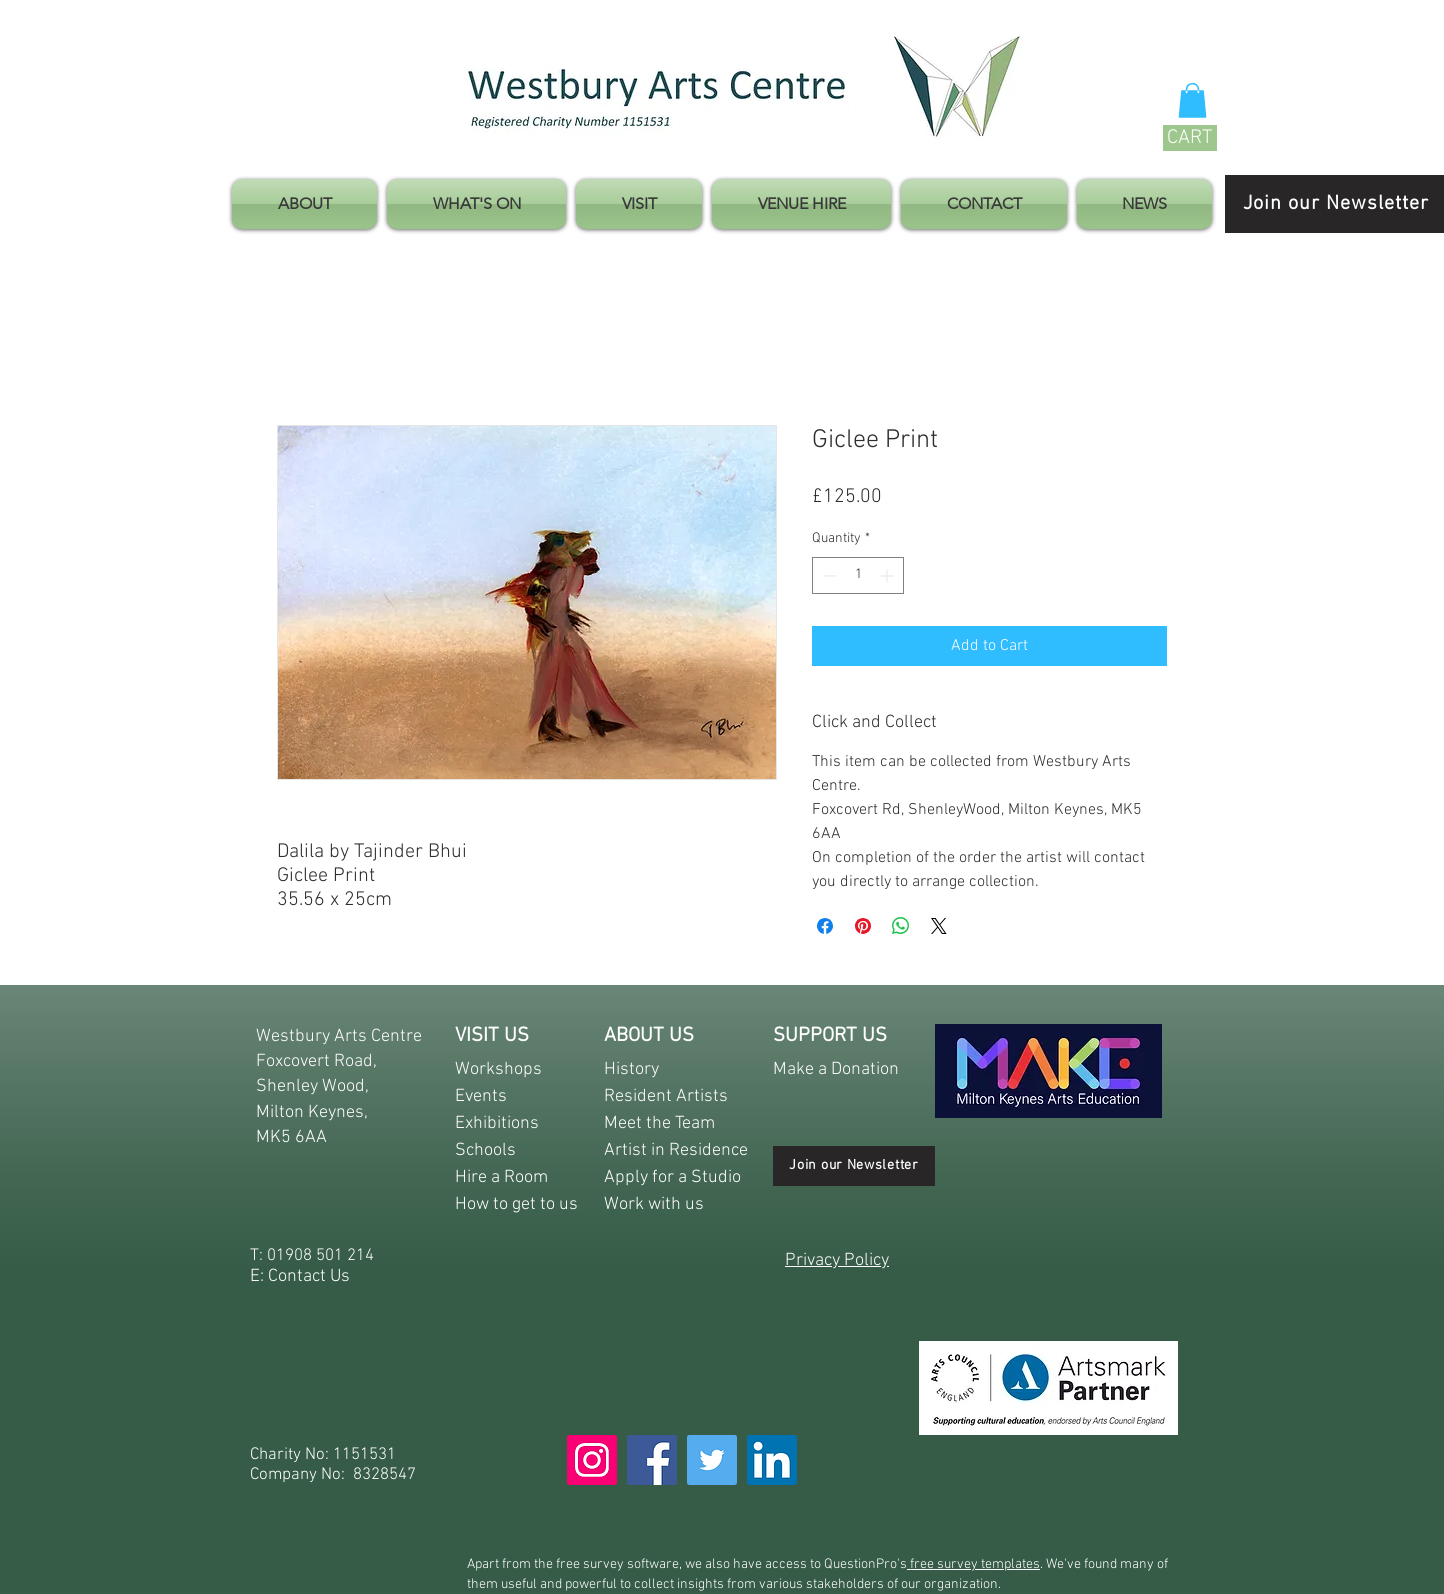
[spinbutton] (858, 575)
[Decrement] (827, 575)
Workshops (498, 1069)
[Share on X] (939, 926)
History (631, 1069)
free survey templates (973, 1564)
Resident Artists (666, 1096)
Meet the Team (659, 1123)
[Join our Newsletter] (854, 1166)
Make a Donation (836, 1069)
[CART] (1190, 138)
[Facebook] (652, 1460)
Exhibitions (497, 1123)
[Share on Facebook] (825, 926)
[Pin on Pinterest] (863, 926)
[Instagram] (592, 1460)
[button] (1192, 100)
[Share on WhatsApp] (901, 926)
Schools (485, 1150)
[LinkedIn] (772, 1460)
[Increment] (888, 575)
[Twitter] (712, 1460)
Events (481, 1096)
